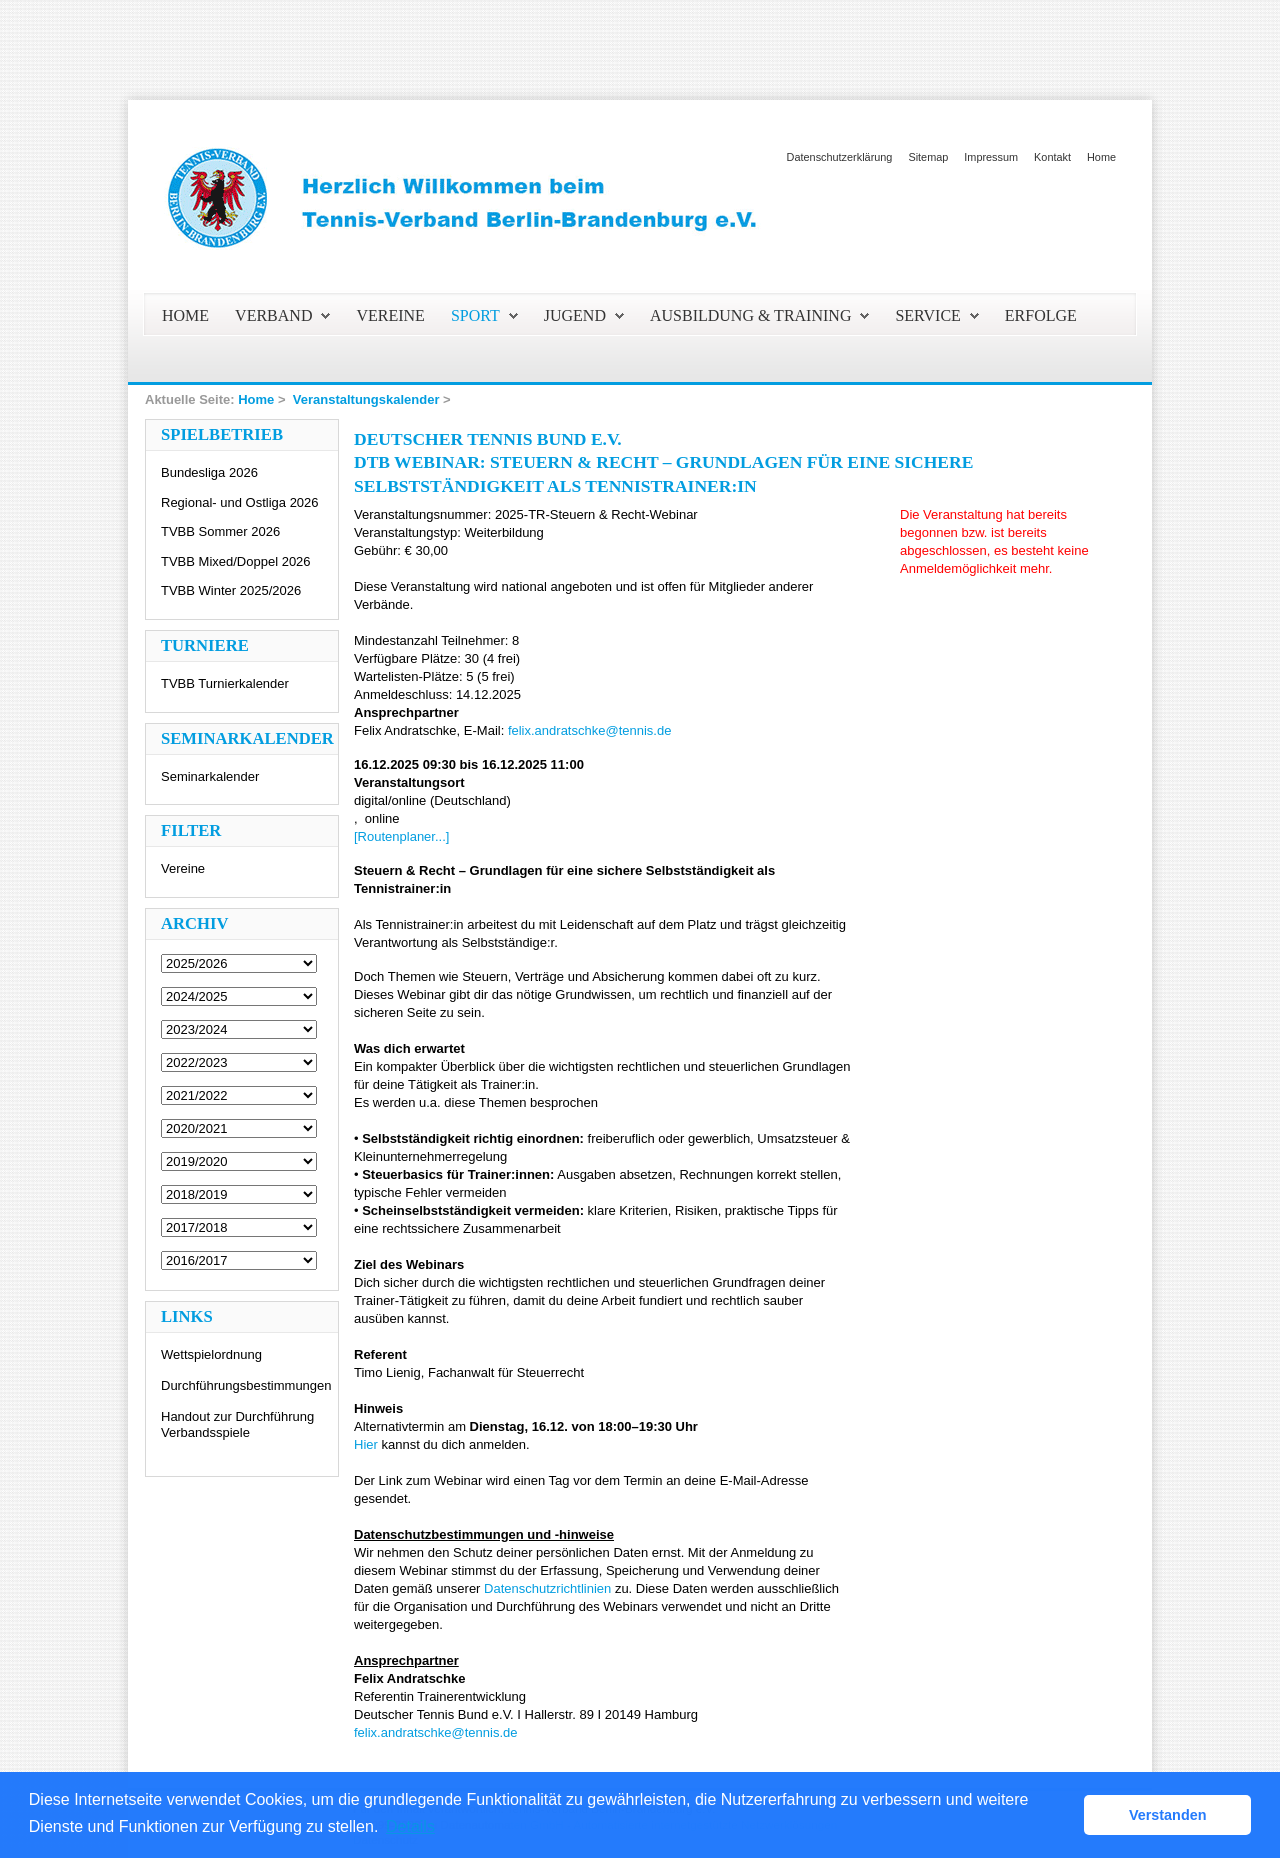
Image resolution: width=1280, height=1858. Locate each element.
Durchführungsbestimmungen (246, 1385)
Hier (366, 1444)
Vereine (183, 868)
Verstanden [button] (1168, 1815)
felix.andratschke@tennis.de (590, 730)
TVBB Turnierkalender (225, 683)
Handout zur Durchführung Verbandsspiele (237, 1424)
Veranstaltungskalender (366, 399)
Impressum (991, 157)
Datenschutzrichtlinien (547, 1588)
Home (1101, 157)
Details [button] (410, 1826)
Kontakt (1052, 157)
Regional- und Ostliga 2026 (240, 502)
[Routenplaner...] (401, 836)
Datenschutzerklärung (840, 157)
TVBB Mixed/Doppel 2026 (236, 561)
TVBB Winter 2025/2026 (231, 590)
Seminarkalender (210, 776)
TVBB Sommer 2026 (220, 531)
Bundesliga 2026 (209, 472)
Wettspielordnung (211, 1354)
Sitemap (928, 157)
